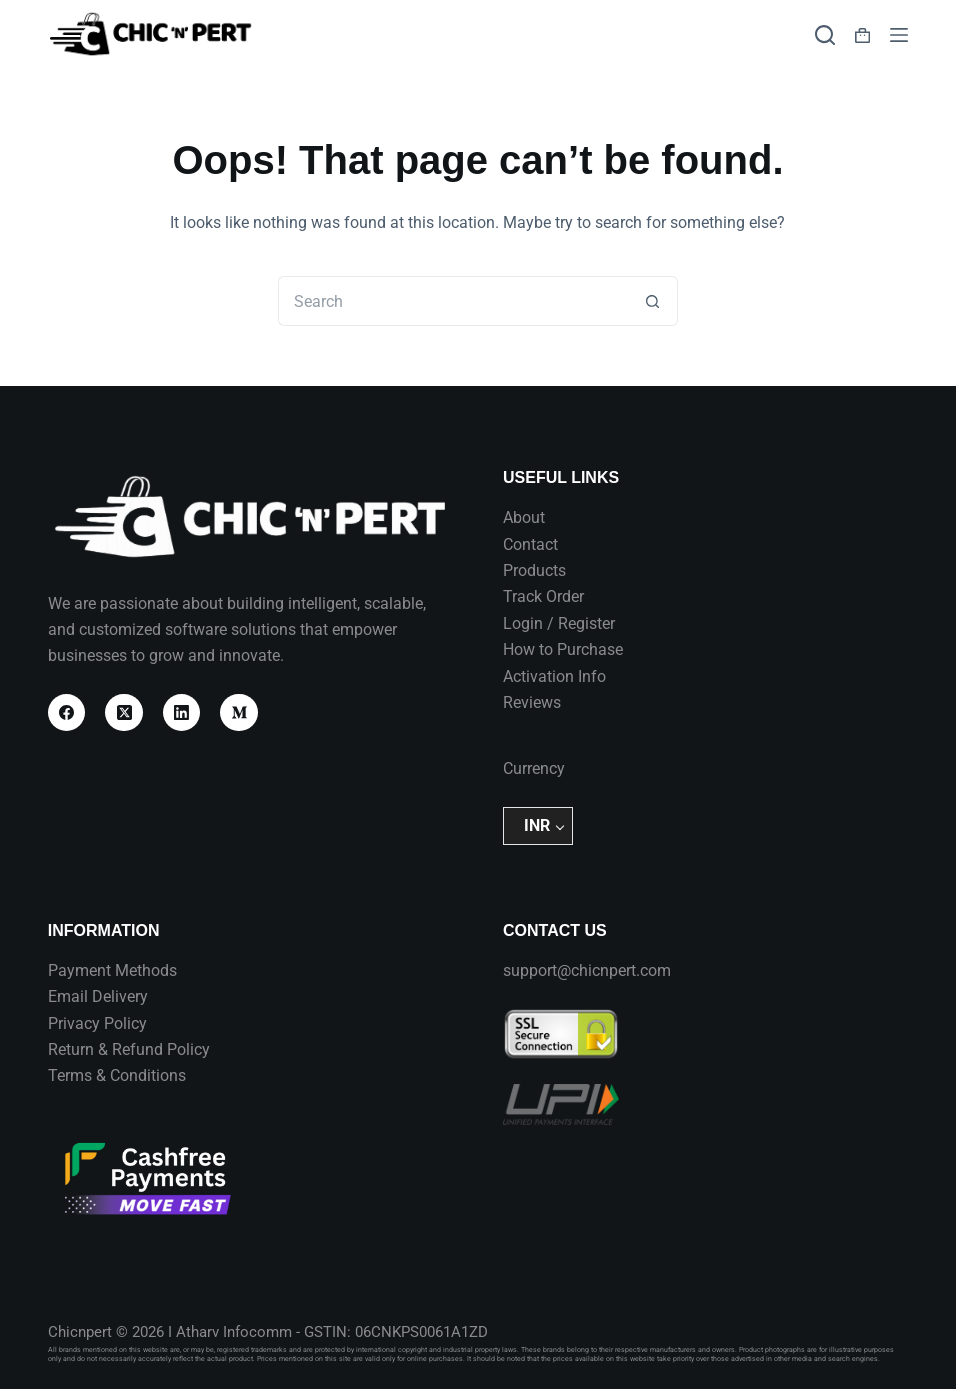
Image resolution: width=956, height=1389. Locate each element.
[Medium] (239, 713)
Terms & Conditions (117, 1075)
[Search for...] (453, 301)
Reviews (532, 702)
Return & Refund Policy (129, 1049)
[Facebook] (67, 713)
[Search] (825, 35)
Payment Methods (112, 970)
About (524, 517)
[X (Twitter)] (124, 713)
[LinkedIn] (182, 713)
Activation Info (554, 676)
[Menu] (899, 35)
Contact (530, 544)
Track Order (543, 596)
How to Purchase (563, 649)
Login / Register (559, 623)
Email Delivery (98, 996)
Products (534, 570)
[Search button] (653, 301)
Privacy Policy (97, 1023)
